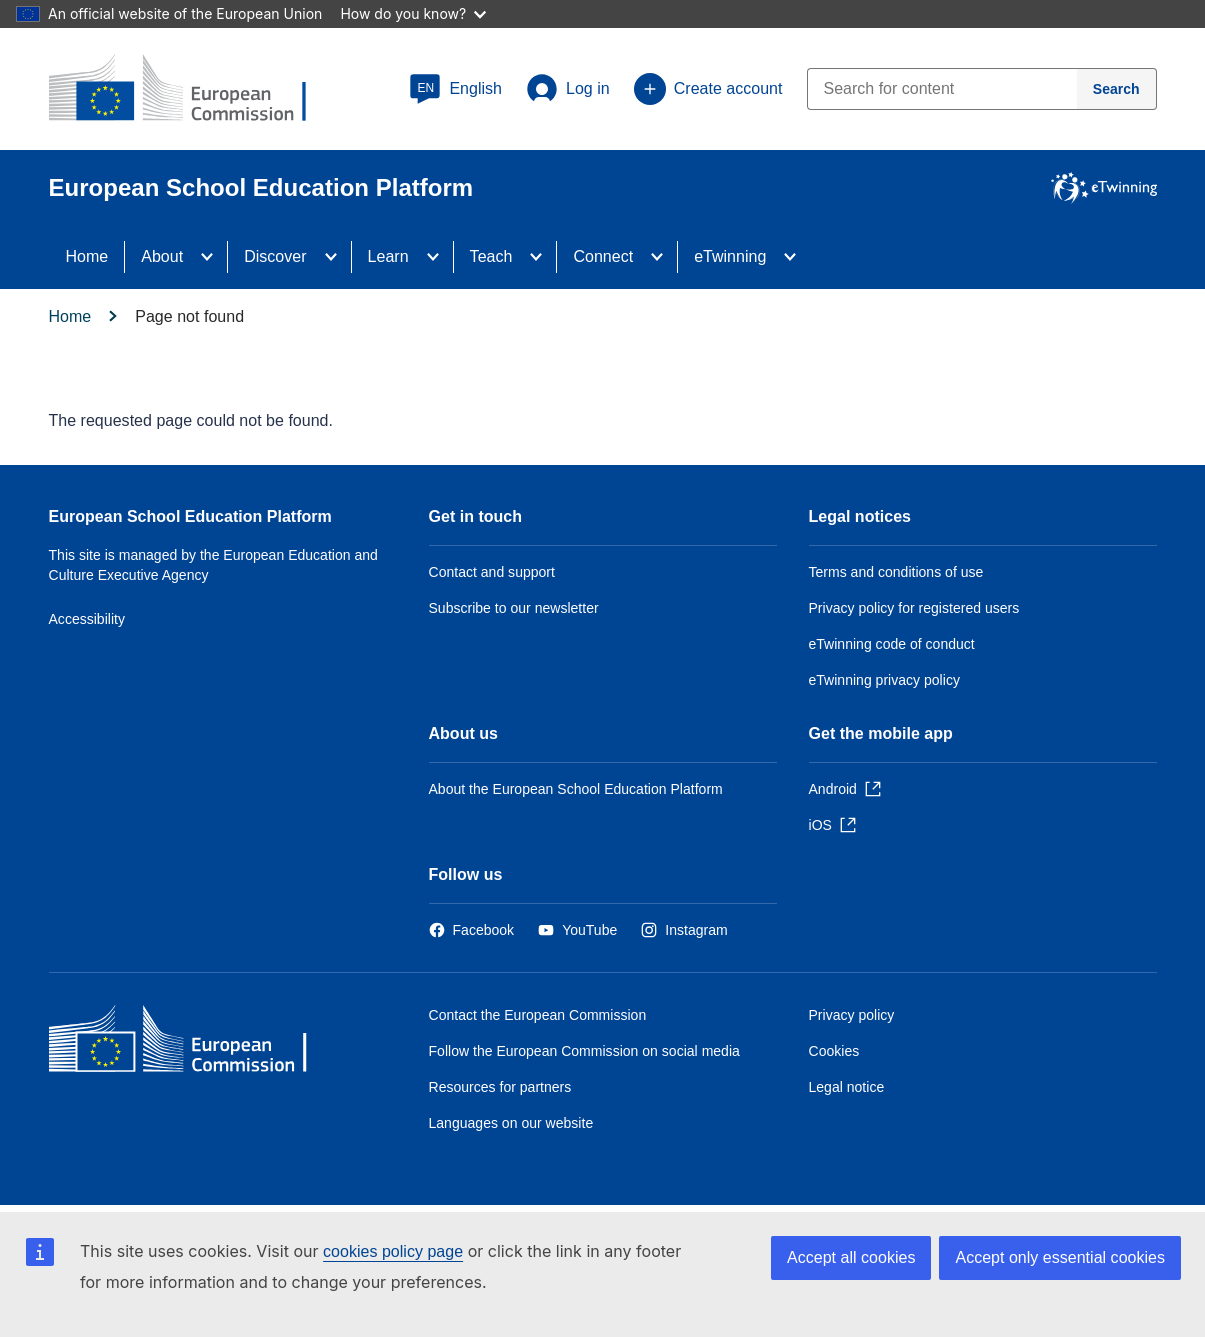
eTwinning (730, 256)
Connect (603, 256)
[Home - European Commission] (194, 1043)
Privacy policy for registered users (914, 608)
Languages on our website (511, 1123)
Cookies (834, 1051)
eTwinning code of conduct (892, 644)
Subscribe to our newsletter (514, 608)
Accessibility (87, 619)
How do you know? (413, 13)
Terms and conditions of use (896, 572)
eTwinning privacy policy (884, 680)
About (162, 256)
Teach (491, 256)
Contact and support (492, 572)
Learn (388, 256)
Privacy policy (852, 1015)
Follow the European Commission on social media (584, 1051)
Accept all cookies (851, 1257)
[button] (455, 89)
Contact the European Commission (538, 1015)
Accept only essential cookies (1060, 1257)
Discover (275, 256)
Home (87, 256)
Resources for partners (500, 1087)
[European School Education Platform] (194, 90)
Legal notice (847, 1087)
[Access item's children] (213, 257)
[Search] (1117, 89)
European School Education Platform (190, 516)
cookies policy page (393, 1251)
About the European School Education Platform (576, 789)
